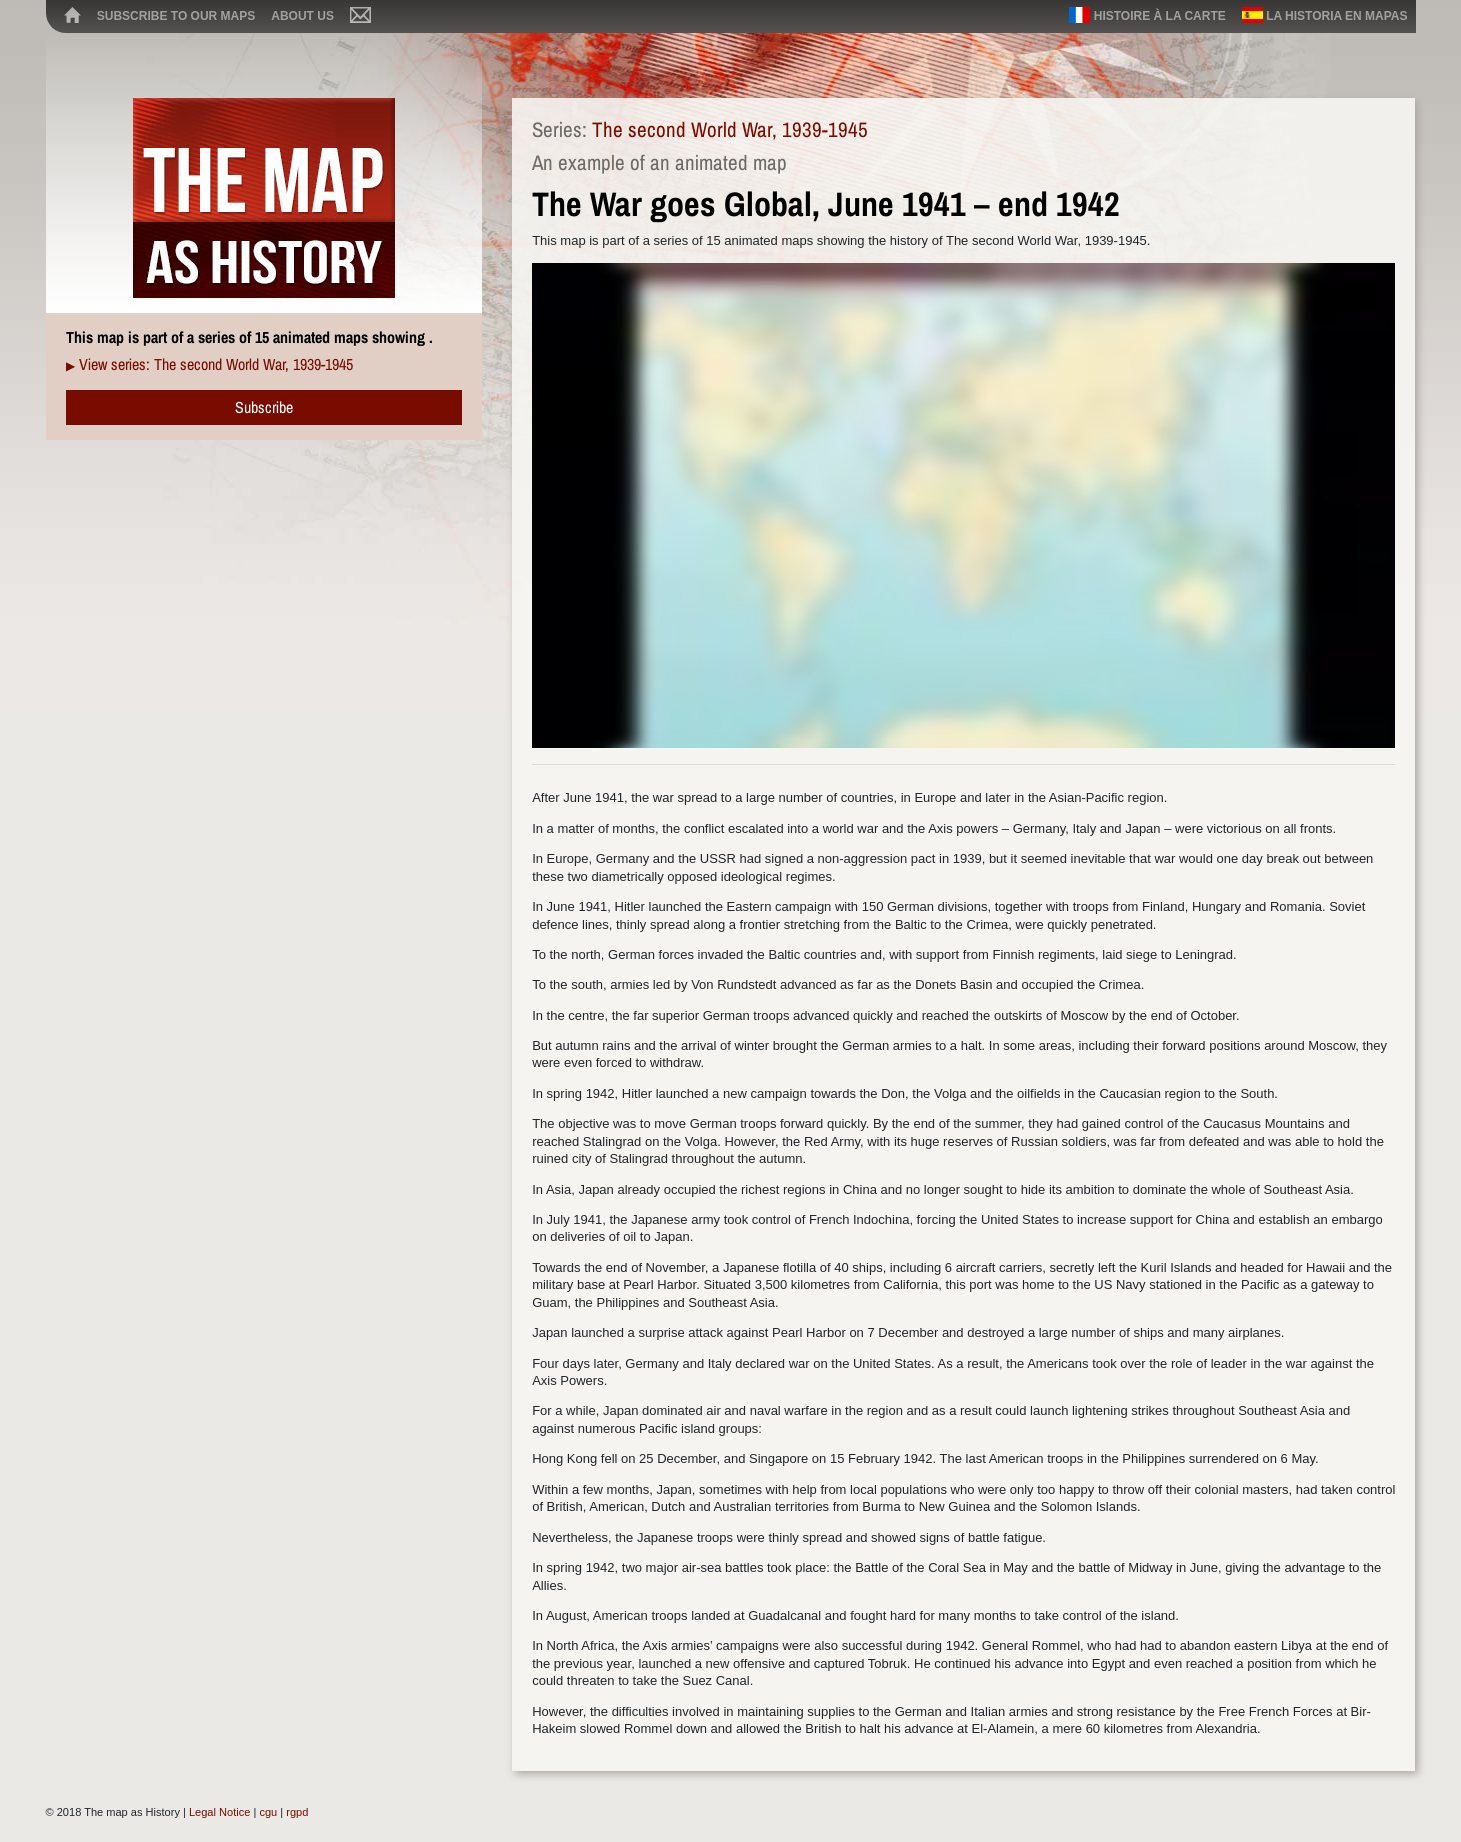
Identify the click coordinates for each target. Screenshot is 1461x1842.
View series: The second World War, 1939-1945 (216, 364)
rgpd (297, 1812)
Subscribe (264, 407)
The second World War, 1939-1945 (730, 129)
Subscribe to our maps (176, 16)
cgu (268, 1812)
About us (302, 16)
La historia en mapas (1325, 15)
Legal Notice (219, 1812)
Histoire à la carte (1147, 15)
